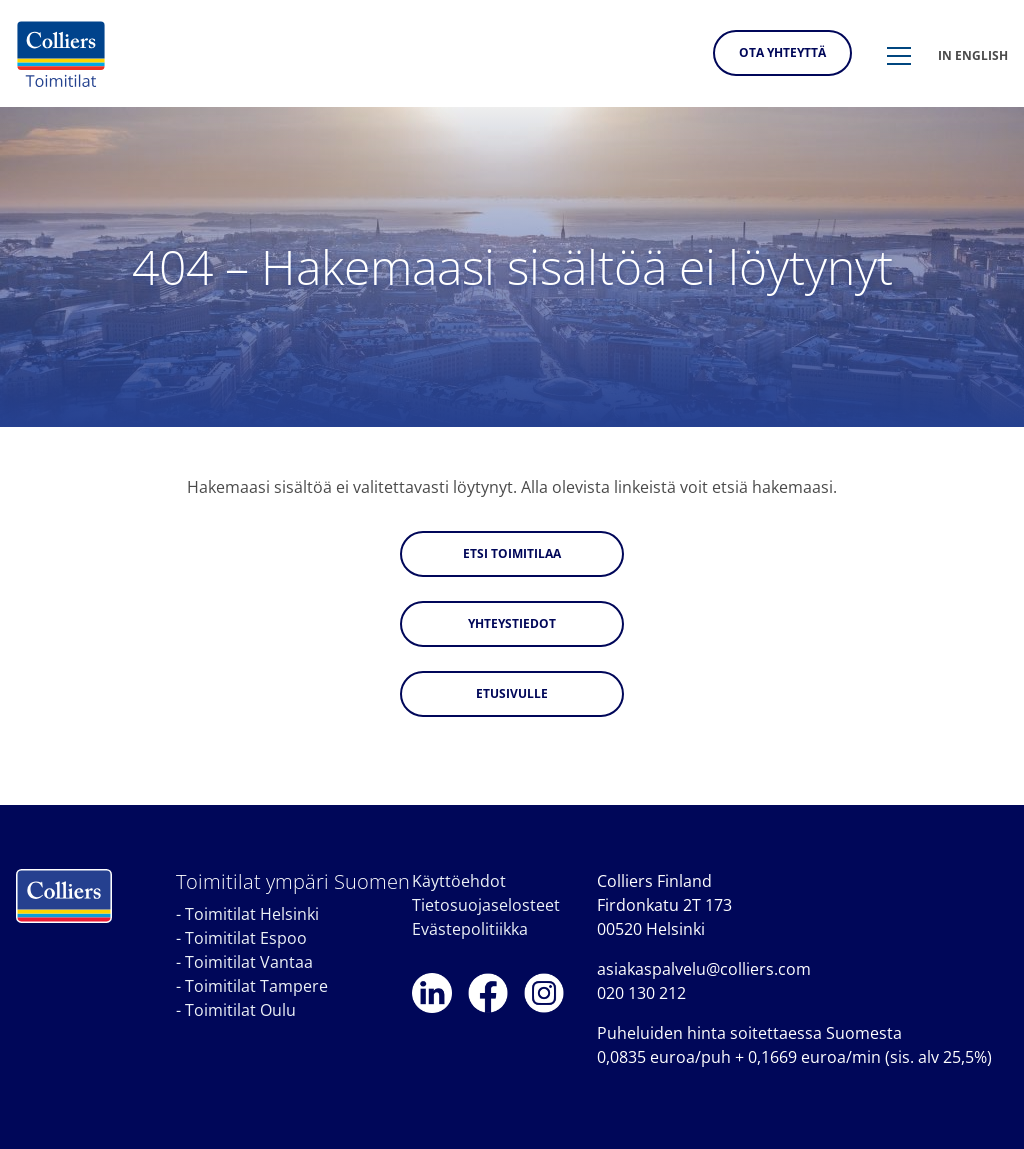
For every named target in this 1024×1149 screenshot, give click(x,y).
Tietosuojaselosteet (486, 905)
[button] (899, 57)
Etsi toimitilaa (512, 553)
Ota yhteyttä (782, 52)
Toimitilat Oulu (240, 1010)
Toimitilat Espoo (246, 938)
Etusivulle (512, 693)
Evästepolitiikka (470, 929)
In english (973, 55)
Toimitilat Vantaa (249, 962)
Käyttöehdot (459, 881)
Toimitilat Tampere (256, 986)
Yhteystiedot (512, 623)
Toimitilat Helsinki (252, 914)
